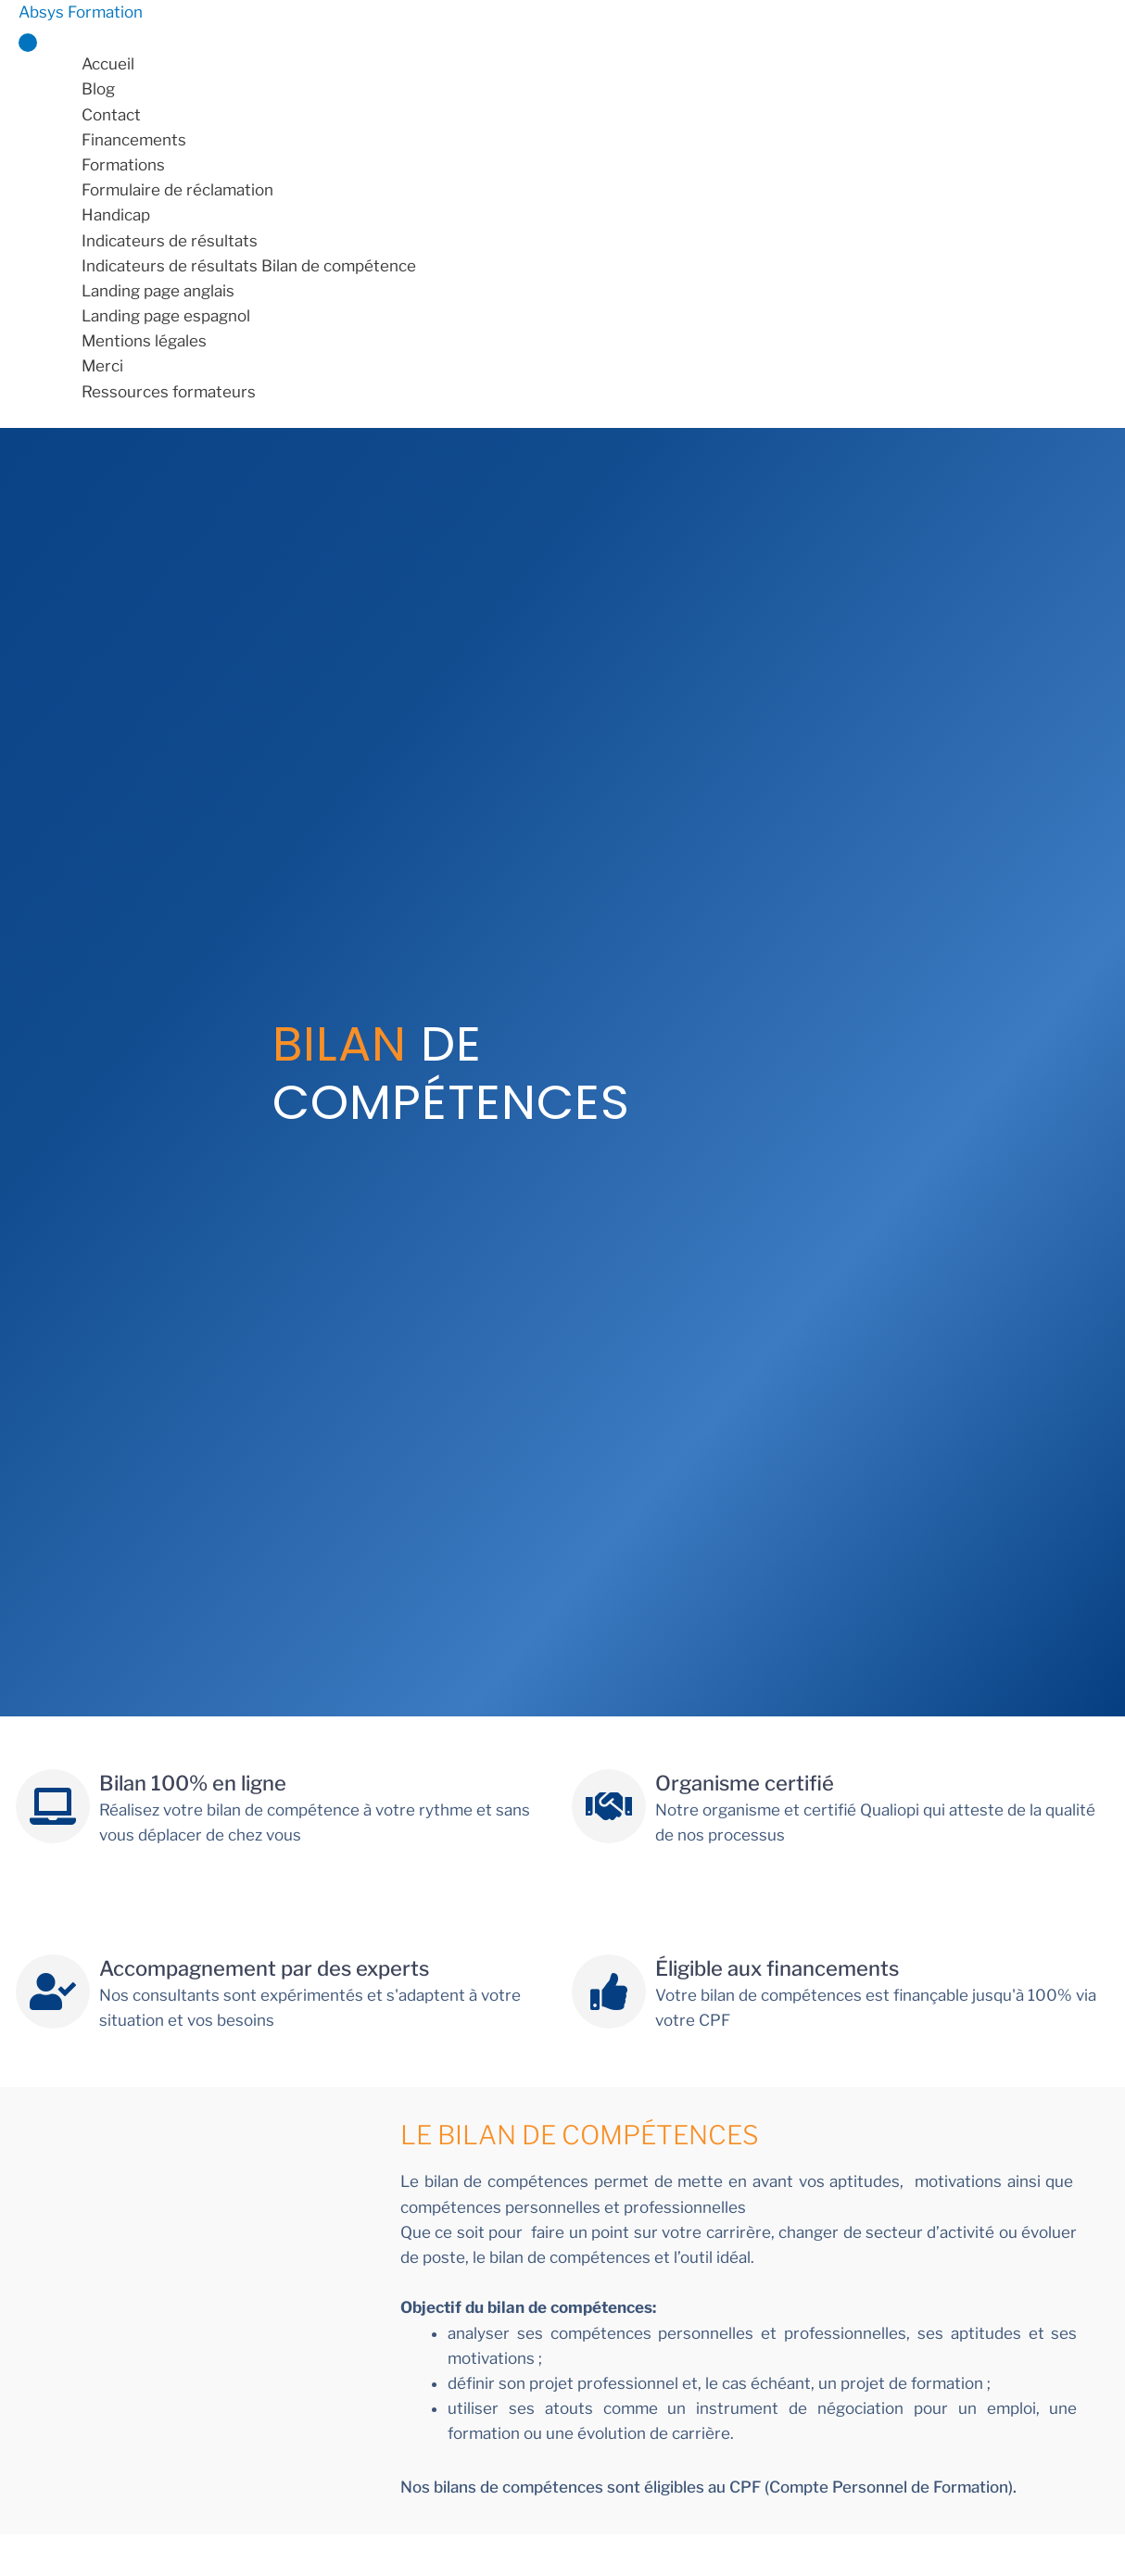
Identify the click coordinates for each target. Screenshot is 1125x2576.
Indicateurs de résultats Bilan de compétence (249, 266)
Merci (102, 366)
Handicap (116, 215)
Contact (111, 115)
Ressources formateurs (169, 392)
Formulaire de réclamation (177, 190)
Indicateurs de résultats (170, 241)
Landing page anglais (158, 291)
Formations (123, 165)
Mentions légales (144, 341)
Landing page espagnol (166, 316)
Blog (98, 89)
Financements (134, 140)
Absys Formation (81, 12)
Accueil (108, 64)
